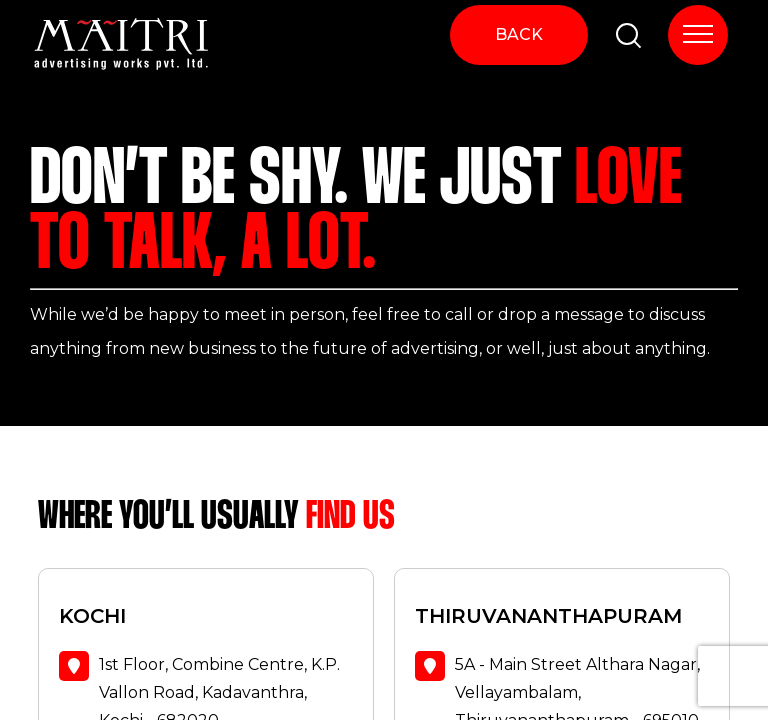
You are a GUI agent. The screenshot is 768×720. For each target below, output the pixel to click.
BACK (519, 34)
